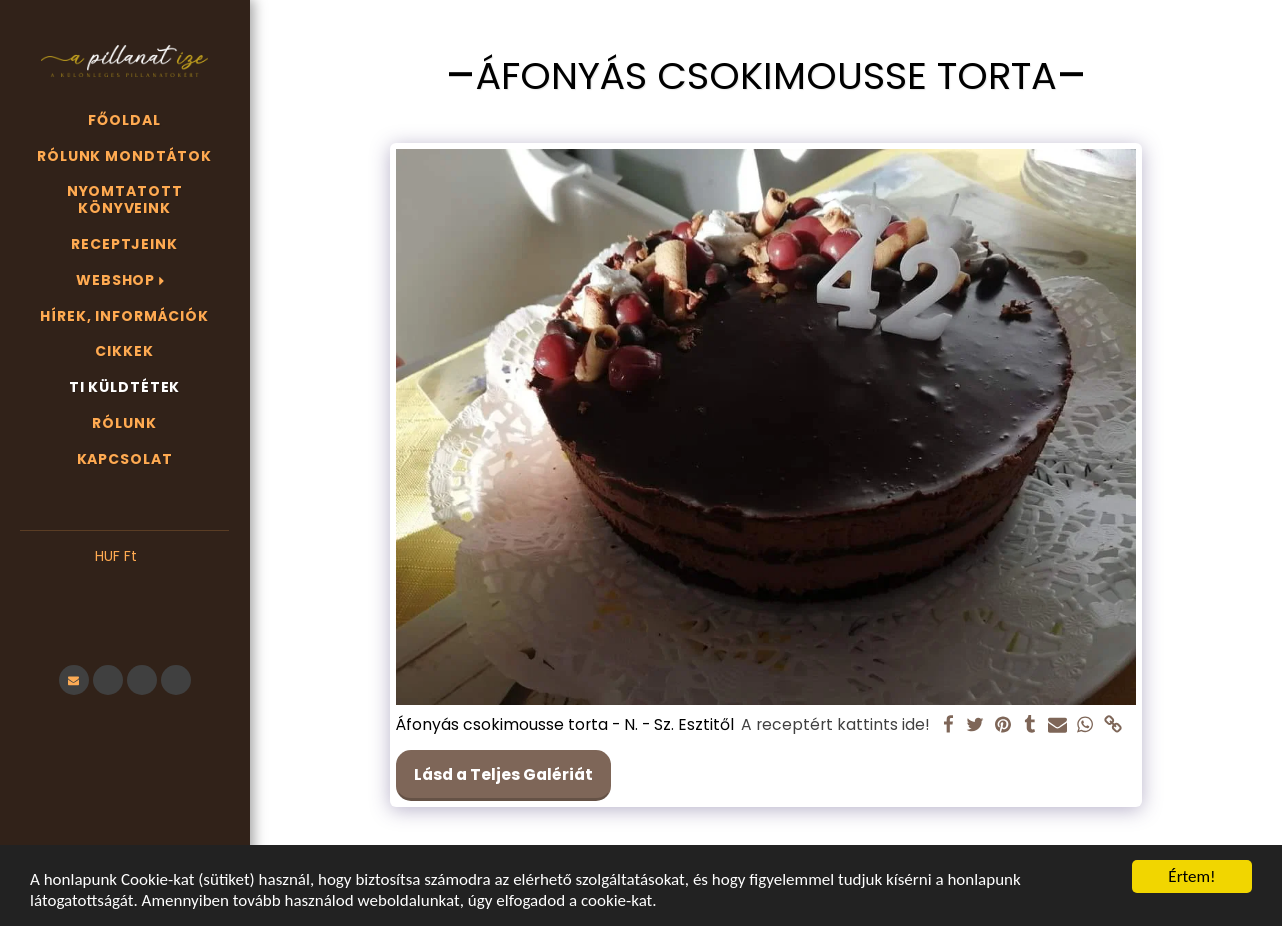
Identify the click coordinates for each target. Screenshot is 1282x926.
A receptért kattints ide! (835, 725)
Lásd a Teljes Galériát (503, 774)
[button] (124, 587)
